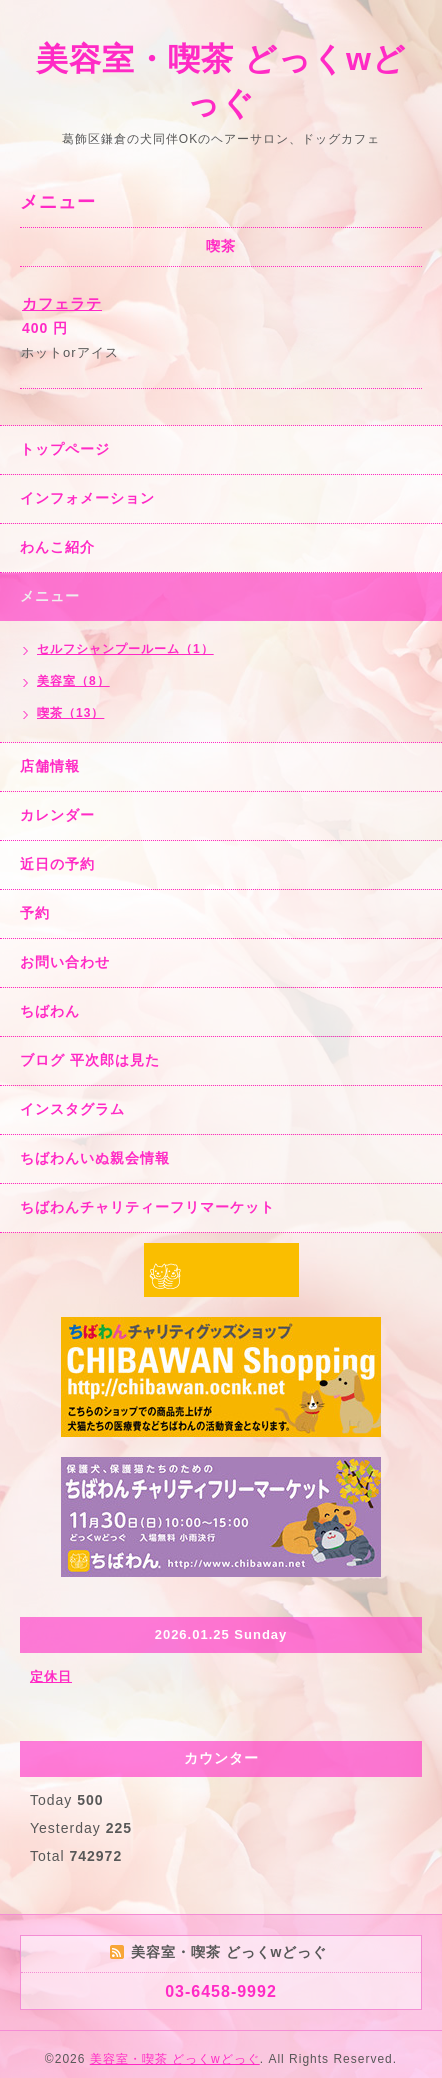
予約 (35, 913)
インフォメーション (87, 498)
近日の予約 (57, 864)
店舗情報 (50, 766)
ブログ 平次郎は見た (90, 1060)
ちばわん (50, 1011)
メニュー (50, 596)
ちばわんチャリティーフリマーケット (147, 1207)
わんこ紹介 (57, 547)
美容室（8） (73, 681)
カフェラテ (62, 303)
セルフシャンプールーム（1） (125, 649)
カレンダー (57, 815)
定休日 (51, 1676)
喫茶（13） (70, 713)
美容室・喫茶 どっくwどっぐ (175, 2059)
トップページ (65, 449)
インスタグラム (72, 1109)
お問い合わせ (65, 962)
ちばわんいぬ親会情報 (95, 1158)
